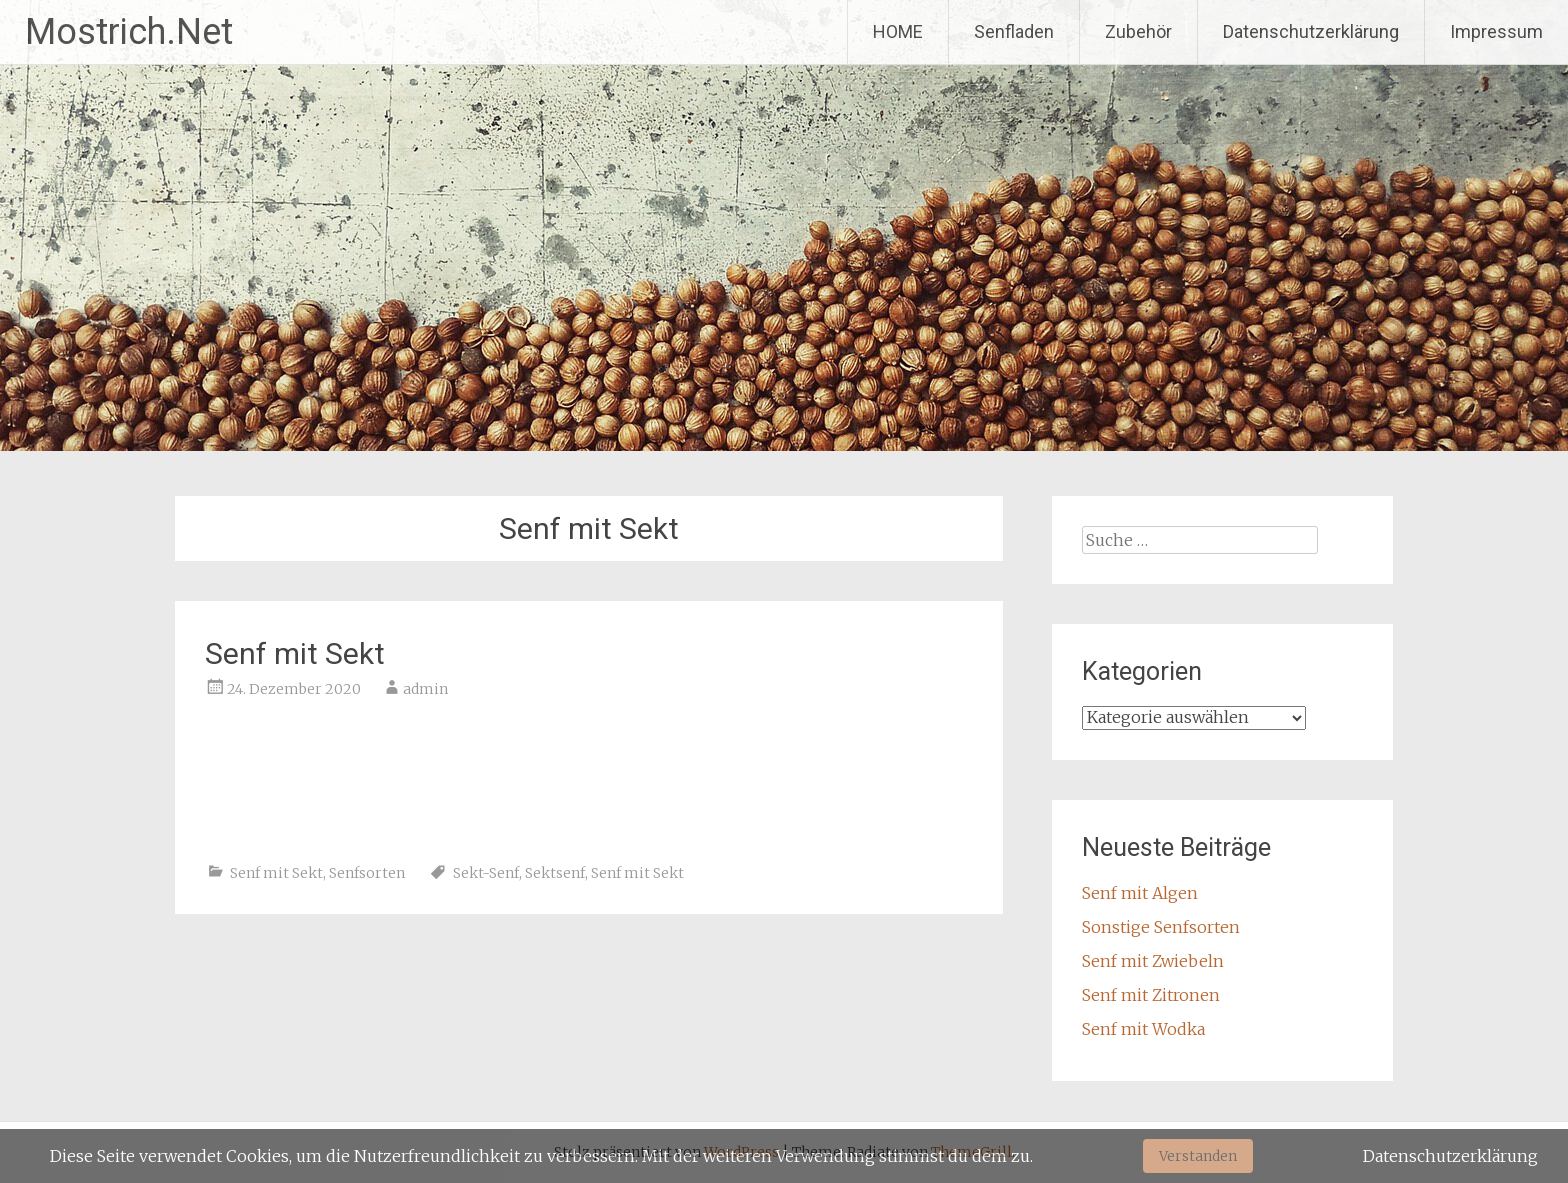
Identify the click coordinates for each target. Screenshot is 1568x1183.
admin (425, 689)
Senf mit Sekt (295, 653)
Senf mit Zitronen (1151, 995)
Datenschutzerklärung (1311, 31)
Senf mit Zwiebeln (1153, 961)
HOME (898, 31)
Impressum (1496, 31)
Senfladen (1014, 31)
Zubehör (1138, 31)
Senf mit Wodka (1143, 1029)
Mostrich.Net (129, 32)
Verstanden (1198, 1156)
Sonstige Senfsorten (1161, 927)
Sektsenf (555, 873)
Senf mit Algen (1140, 893)
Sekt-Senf (486, 873)
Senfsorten (367, 873)
